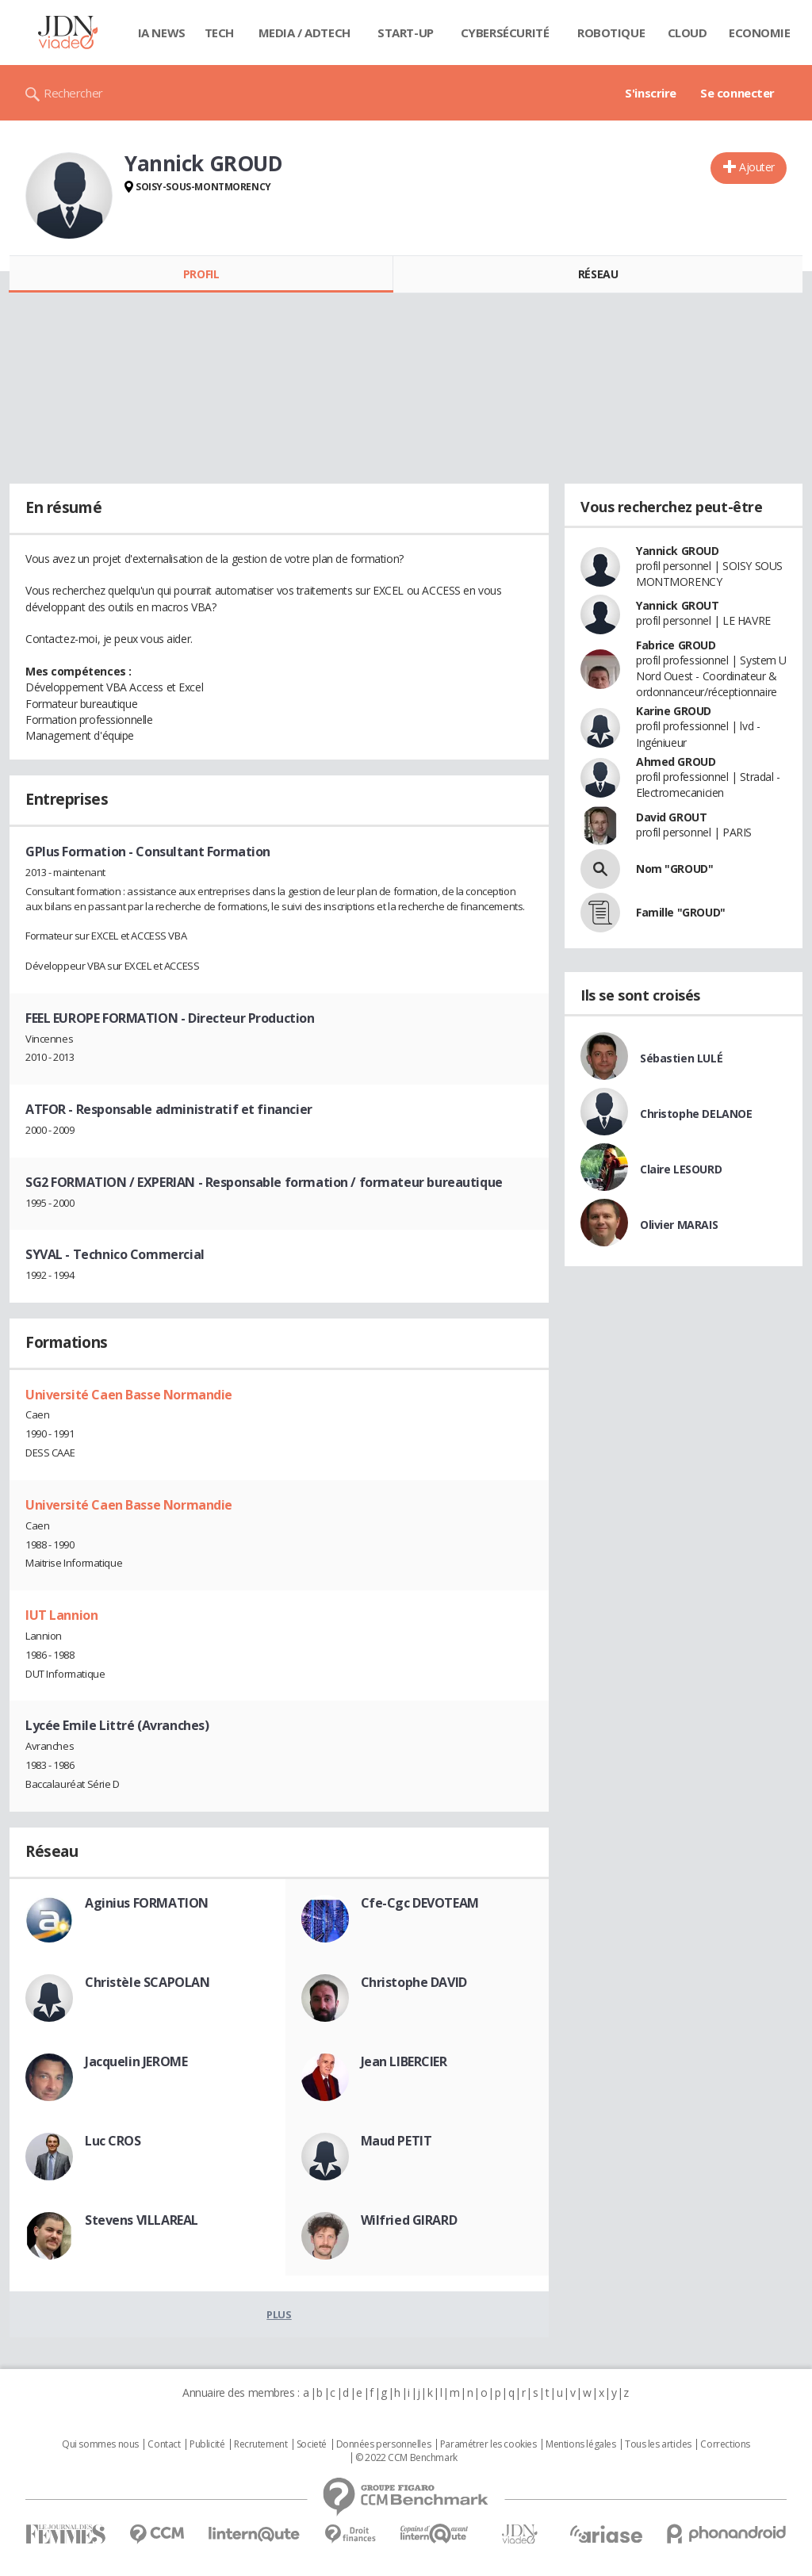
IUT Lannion (61, 1615)
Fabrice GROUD (676, 645)
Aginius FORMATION (147, 1903)
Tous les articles (658, 2444)
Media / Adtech (304, 32)
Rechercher (73, 93)
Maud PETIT (396, 2140)
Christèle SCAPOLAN (147, 1982)
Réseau (598, 273)
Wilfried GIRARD (409, 2220)
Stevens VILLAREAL (141, 2220)
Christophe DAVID (414, 1982)
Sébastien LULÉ (681, 1058)
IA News (162, 32)
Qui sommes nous (100, 2444)
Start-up (405, 32)
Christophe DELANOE (696, 1113)
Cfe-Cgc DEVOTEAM (420, 1903)
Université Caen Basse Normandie (128, 1394)
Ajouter (757, 166)
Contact (163, 2444)
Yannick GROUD (677, 550)
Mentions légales (580, 2444)
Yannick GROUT (677, 605)
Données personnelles (383, 2444)
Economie (760, 32)
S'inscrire (650, 93)
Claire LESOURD (681, 1169)
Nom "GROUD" (674, 868)
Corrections (724, 2444)
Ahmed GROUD (675, 761)
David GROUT (671, 817)
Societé (312, 2444)
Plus (278, 2314)
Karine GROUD (673, 710)
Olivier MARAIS (679, 1224)
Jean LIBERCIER (404, 2061)
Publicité (207, 2444)
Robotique (611, 32)
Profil (201, 273)
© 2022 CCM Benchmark (406, 2457)
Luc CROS (113, 2140)
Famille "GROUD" (681, 912)
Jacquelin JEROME (136, 2061)
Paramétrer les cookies (488, 2444)
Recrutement (260, 2444)
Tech (219, 32)
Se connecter (737, 93)
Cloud (687, 32)
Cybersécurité (505, 32)
